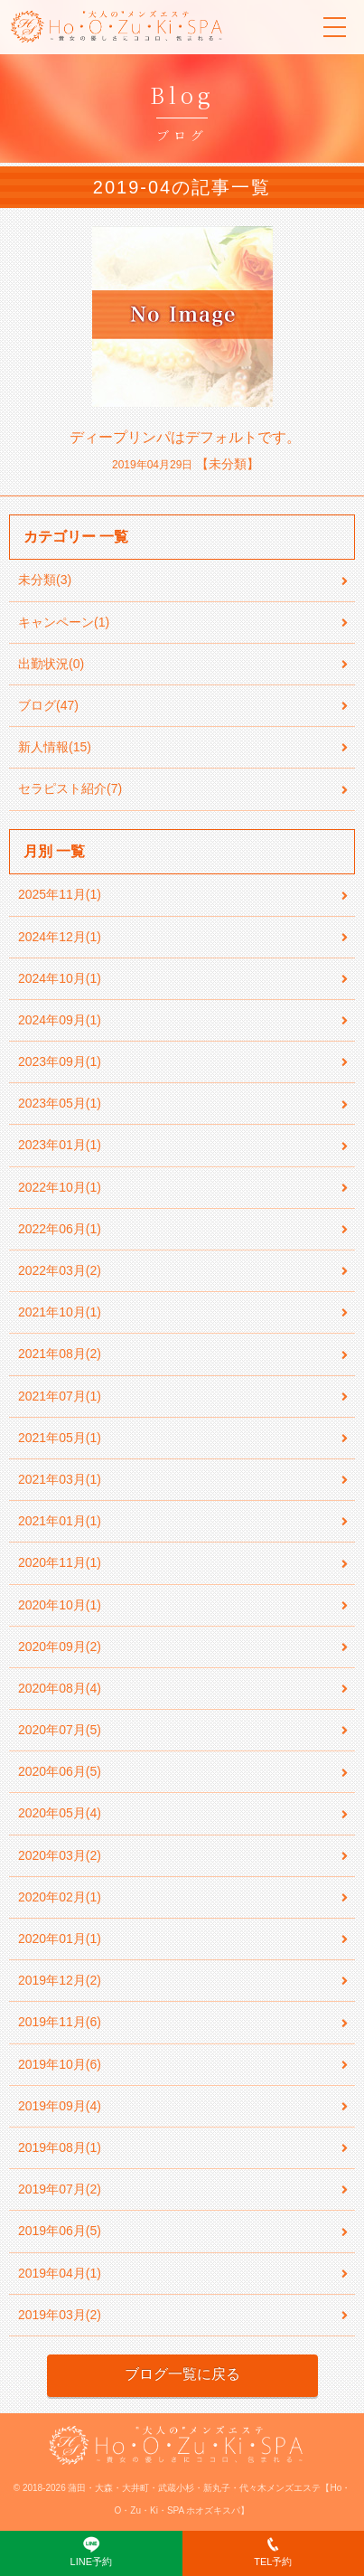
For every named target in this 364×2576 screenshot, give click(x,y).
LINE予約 (91, 2551)
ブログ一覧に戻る (182, 2374)
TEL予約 (273, 2551)
